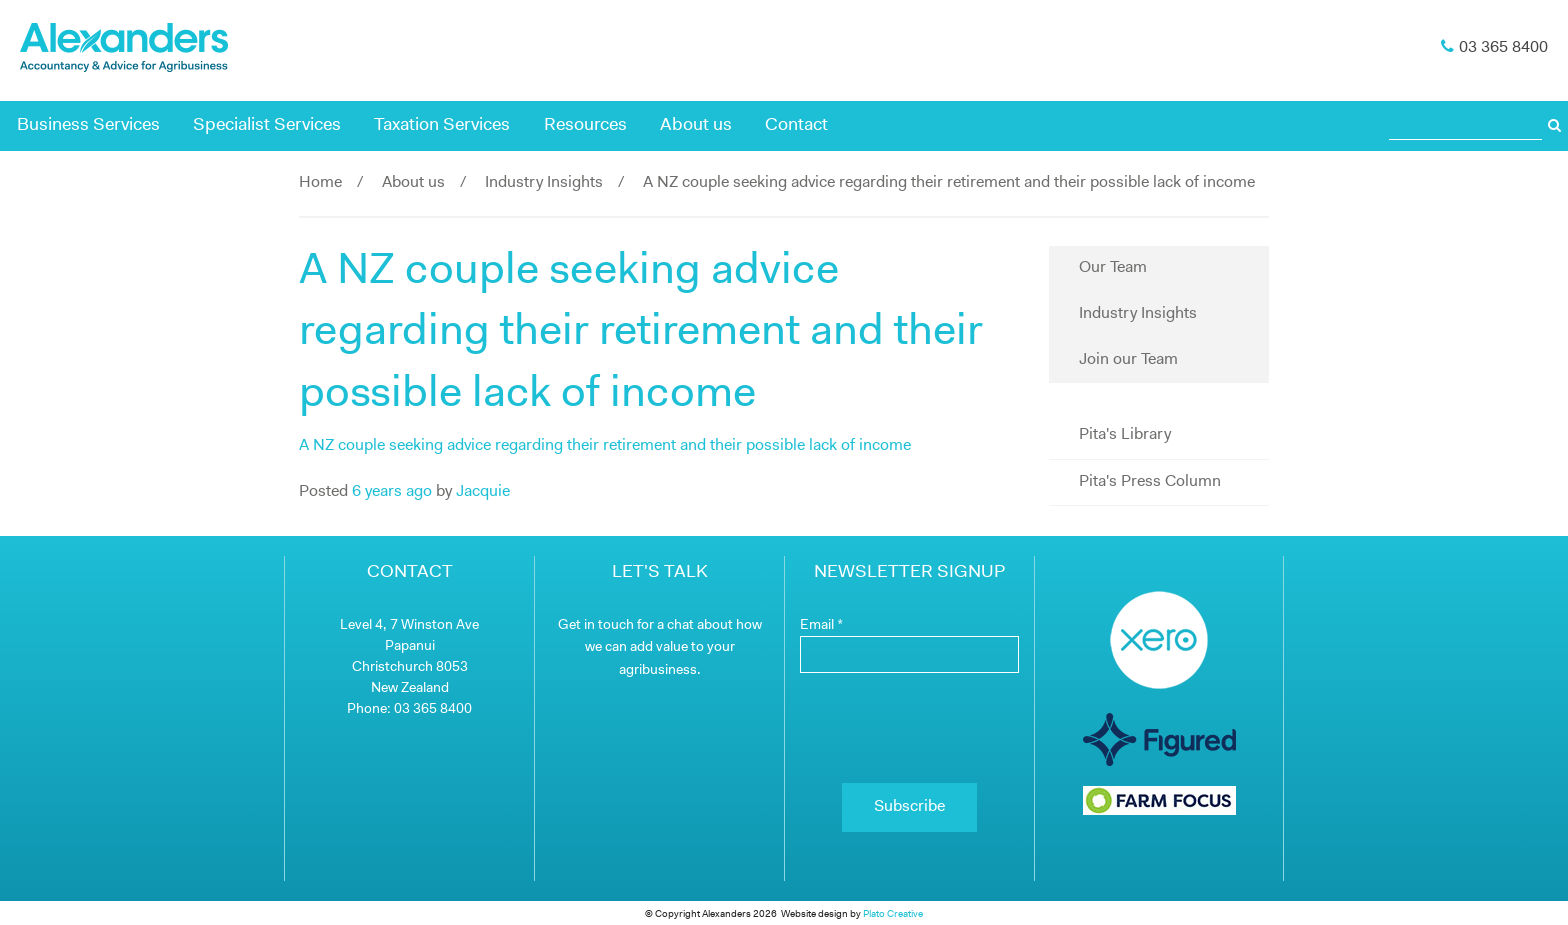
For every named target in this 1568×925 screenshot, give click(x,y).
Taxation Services (442, 125)
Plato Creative (893, 914)
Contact (796, 125)
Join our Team (1128, 360)
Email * (821, 625)
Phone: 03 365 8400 (409, 709)
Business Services (88, 125)
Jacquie (483, 492)
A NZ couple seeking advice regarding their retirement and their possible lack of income (605, 446)
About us (696, 125)
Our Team (1113, 268)
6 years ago (392, 492)
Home (320, 183)
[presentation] (909, 728)
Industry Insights (544, 183)
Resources (585, 125)
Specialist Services (267, 125)
